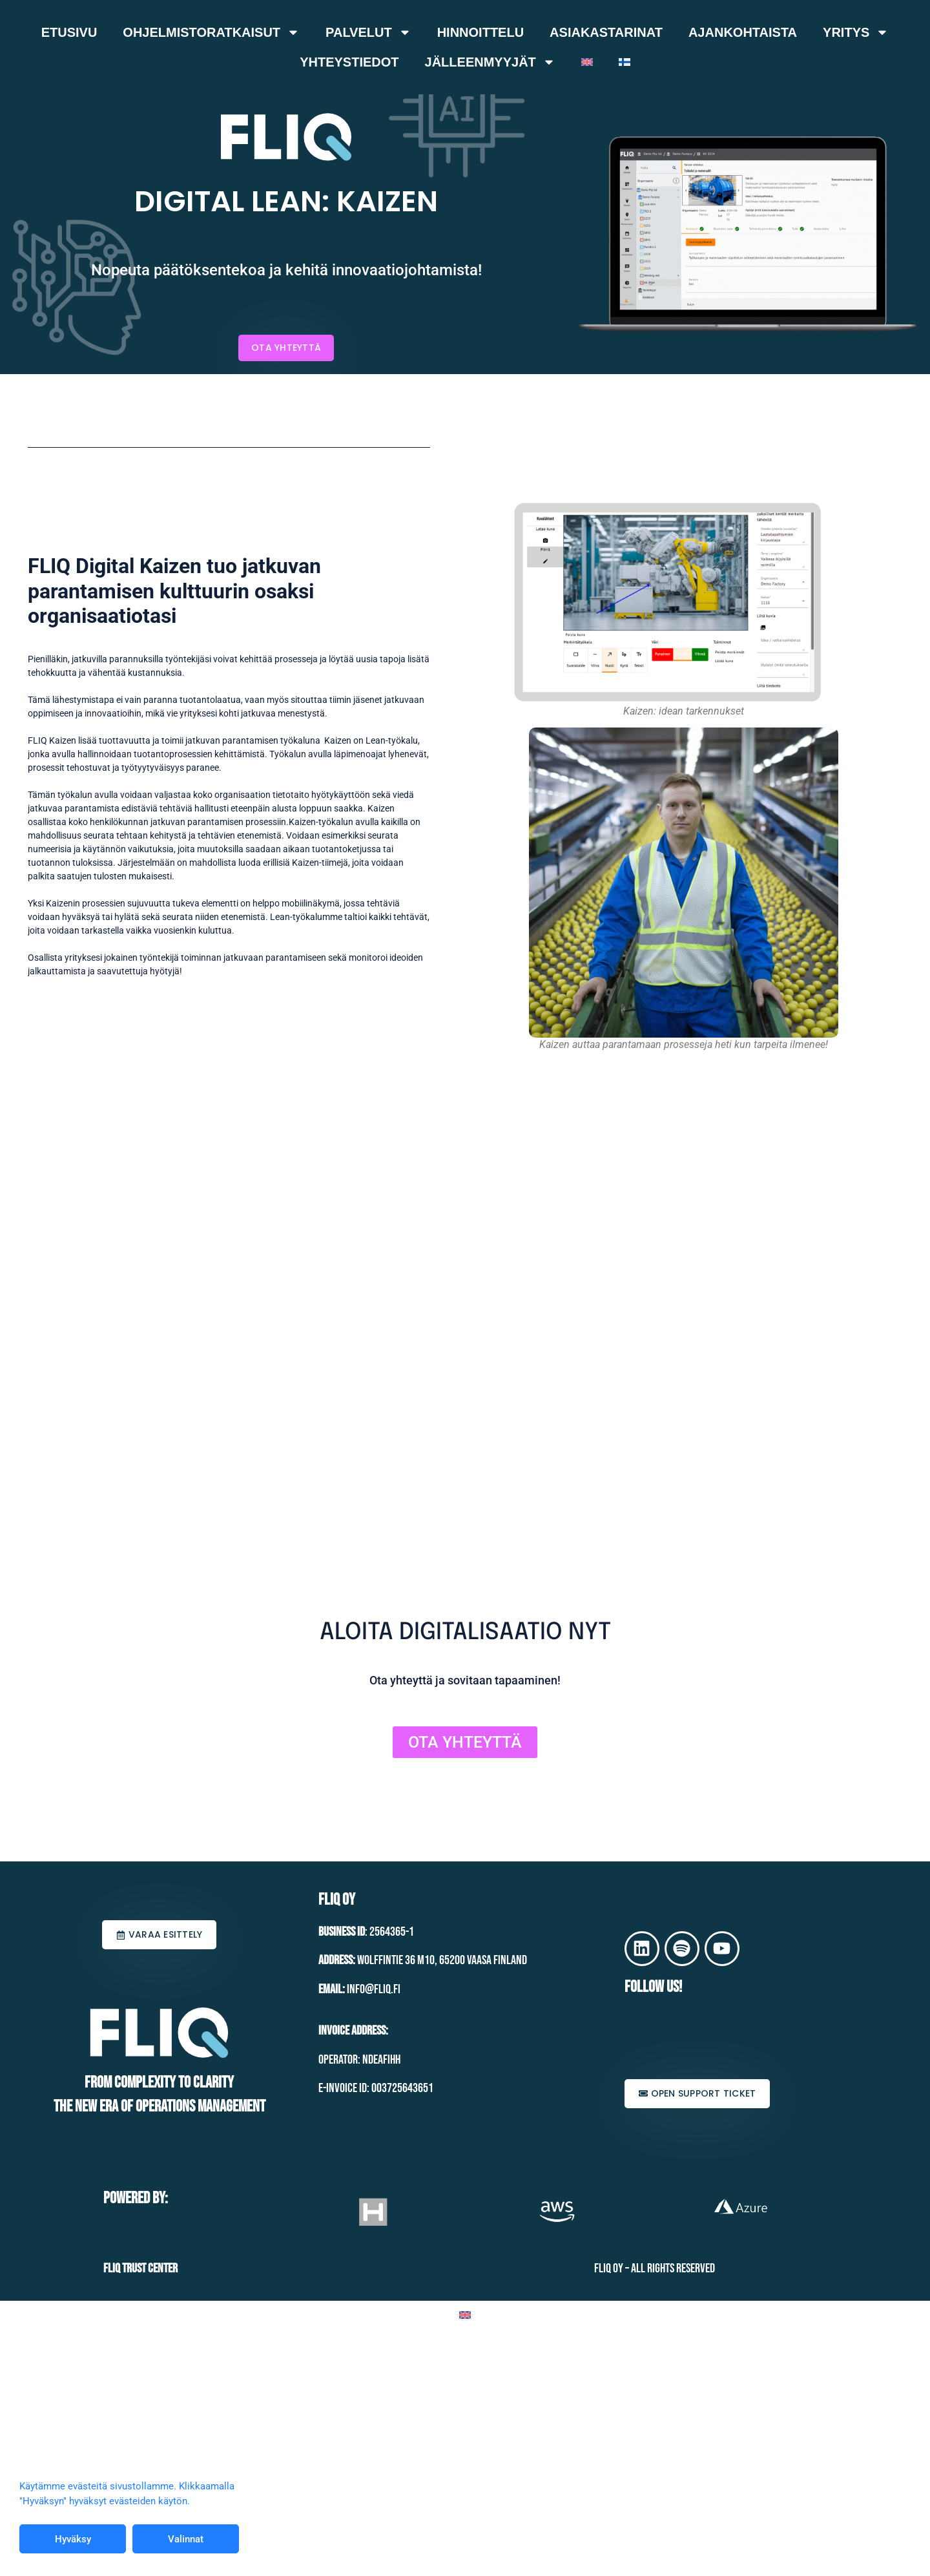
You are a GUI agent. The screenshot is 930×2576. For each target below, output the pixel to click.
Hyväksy (73, 2539)
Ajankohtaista (742, 32)
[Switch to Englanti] (587, 62)
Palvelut (368, 32)
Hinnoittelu (480, 32)
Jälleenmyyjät (490, 62)
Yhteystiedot (349, 62)
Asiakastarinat (606, 32)
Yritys (856, 32)
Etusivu (69, 32)
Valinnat (185, 2539)
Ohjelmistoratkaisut (211, 32)
